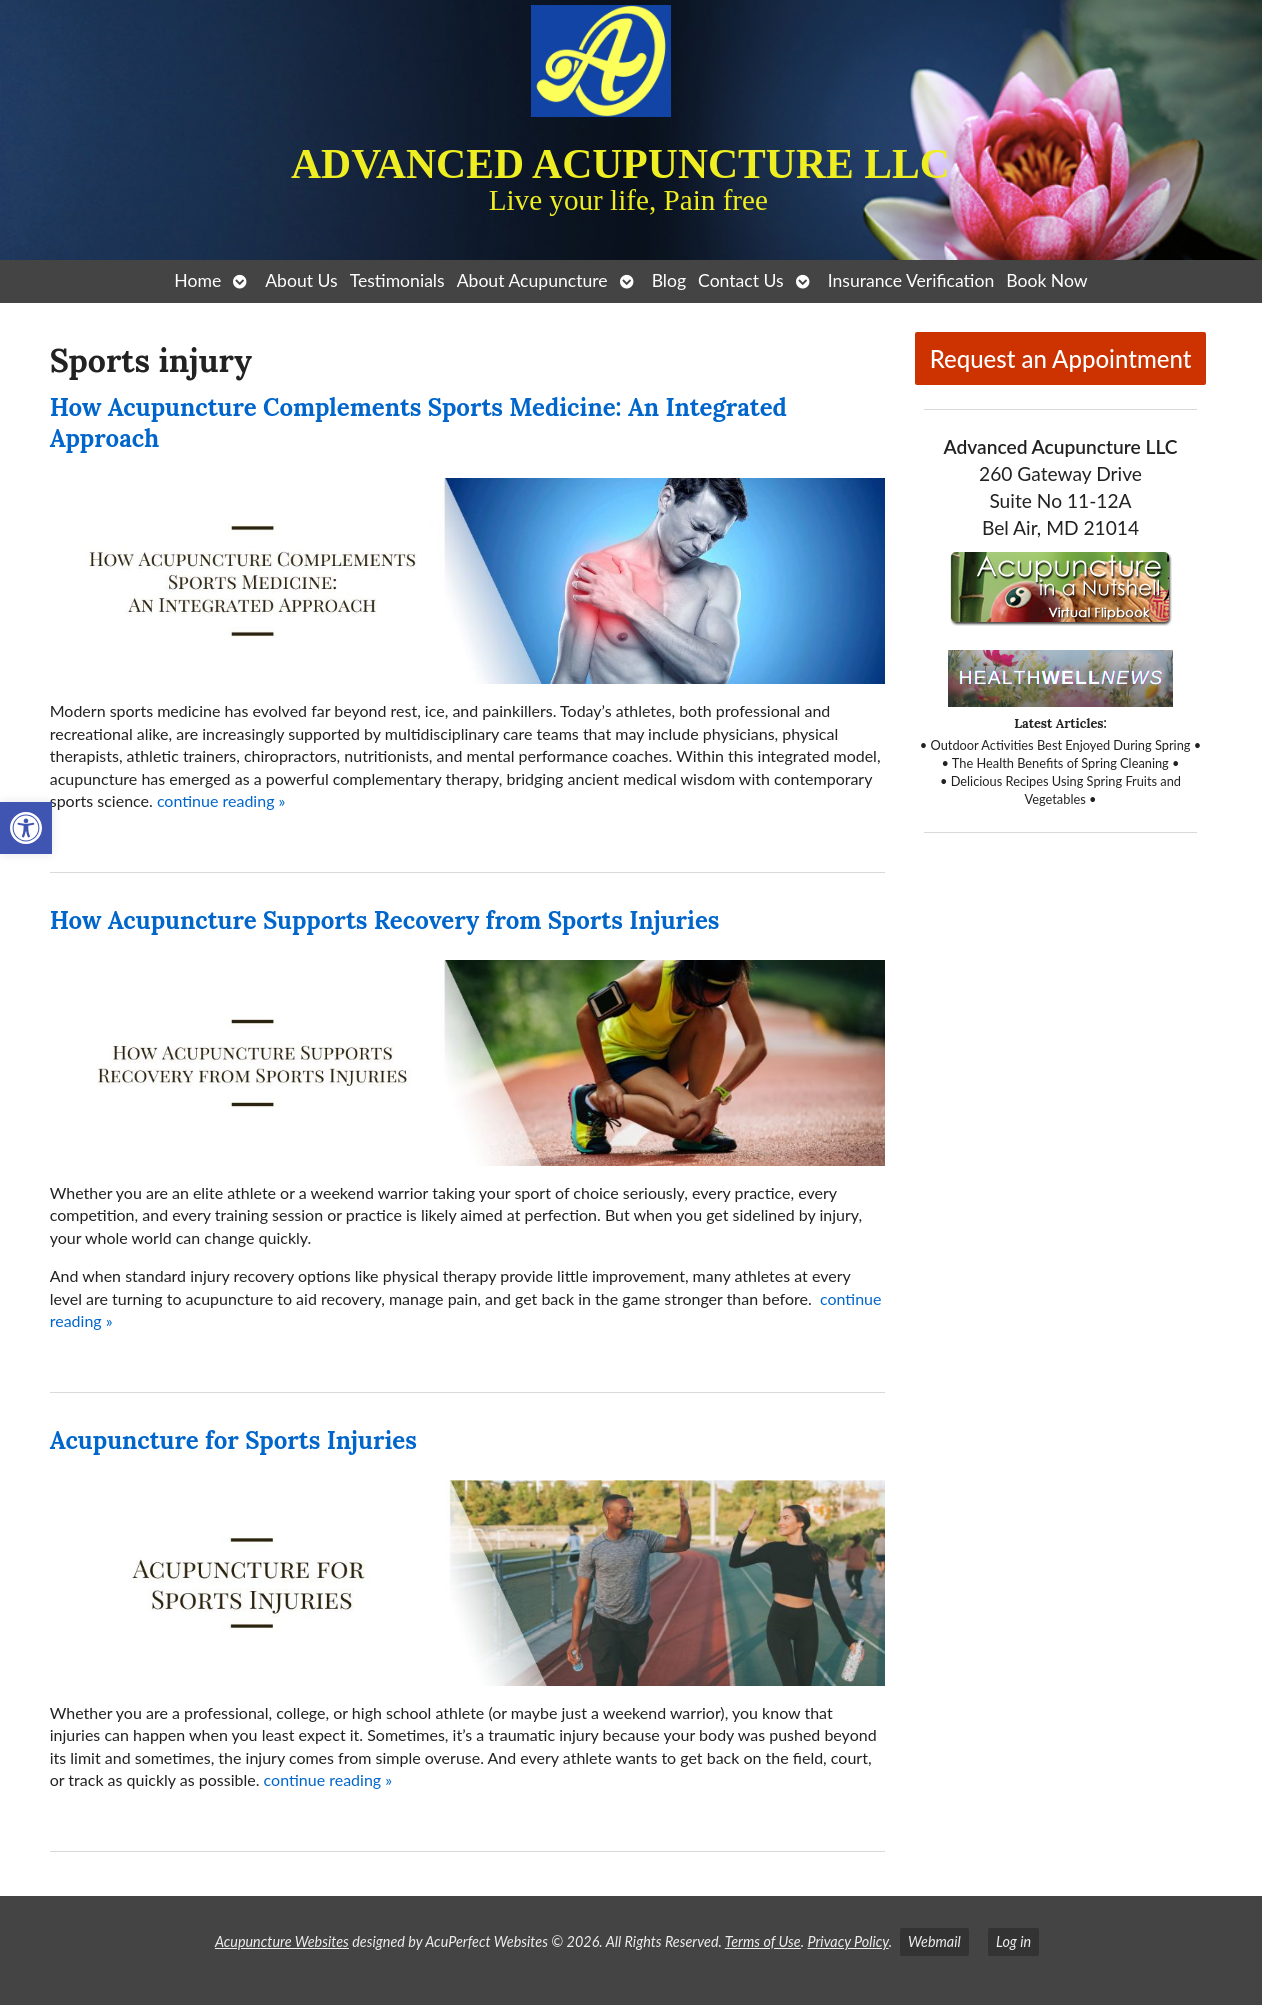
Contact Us (741, 280)
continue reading (221, 800)
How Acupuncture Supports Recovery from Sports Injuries (385, 920)
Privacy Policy (847, 1941)
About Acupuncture (532, 280)
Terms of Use (763, 1941)
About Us (301, 280)
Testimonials (397, 280)
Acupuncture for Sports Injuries (233, 1440)
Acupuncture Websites (282, 1941)
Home (197, 280)
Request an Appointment (1061, 358)
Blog (669, 280)
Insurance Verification (911, 280)
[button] (26, 828)
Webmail (934, 1941)
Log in (1013, 1941)
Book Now (1046, 280)
